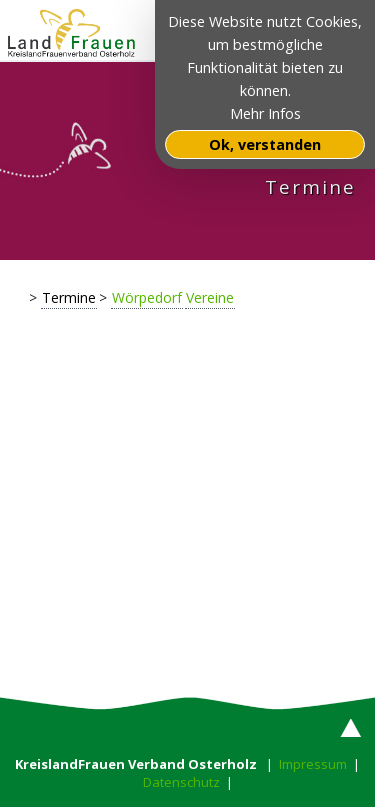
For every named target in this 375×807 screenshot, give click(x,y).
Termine (69, 297)
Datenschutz (181, 782)
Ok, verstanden (265, 144)
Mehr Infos (265, 113)
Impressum (313, 764)
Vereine (210, 297)
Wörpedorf (147, 297)
